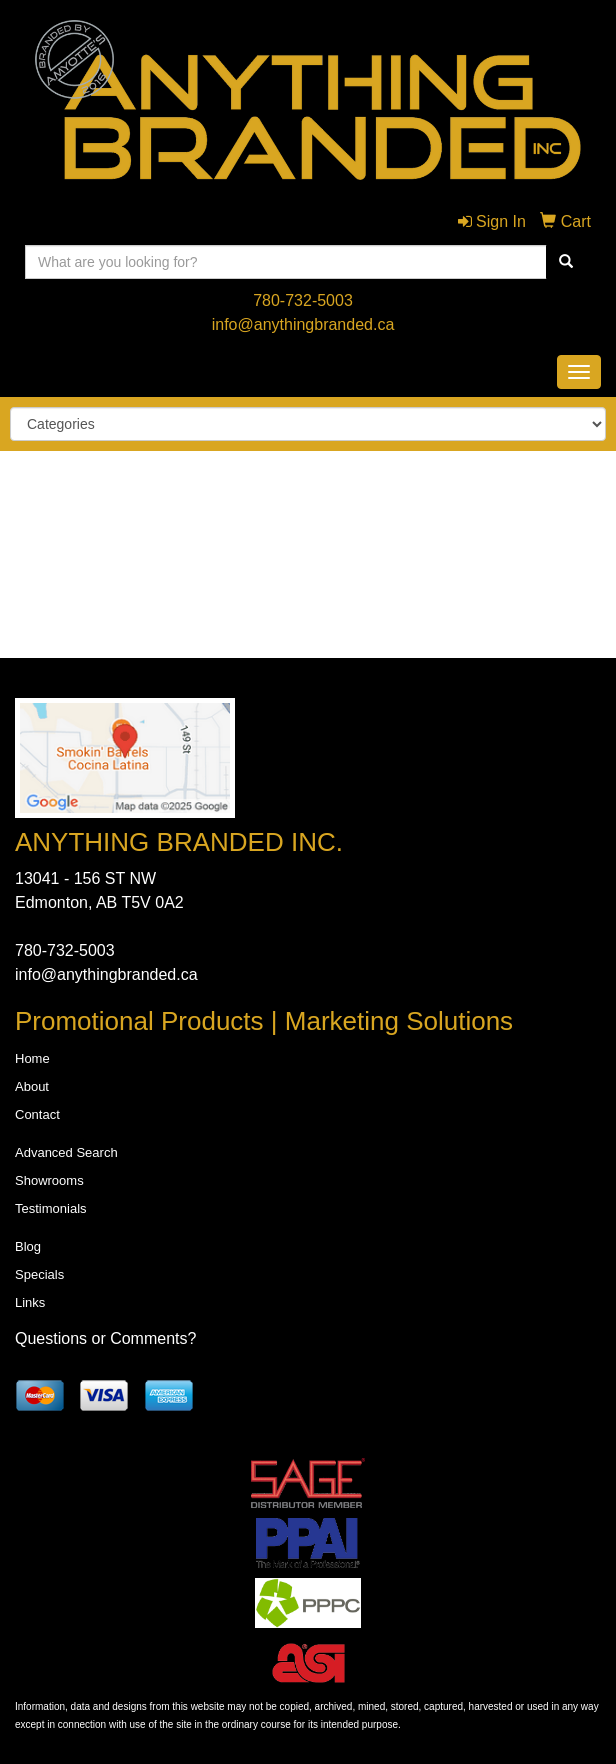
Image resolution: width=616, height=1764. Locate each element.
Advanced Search (66, 1152)
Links (30, 1302)
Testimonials (51, 1208)
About (32, 1086)
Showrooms (49, 1180)
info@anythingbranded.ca (303, 324)
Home (32, 1058)
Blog (28, 1246)
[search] (566, 262)
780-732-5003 (303, 300)
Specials (39, 1274)
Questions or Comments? (105, 1338)
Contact (37, 1114)
